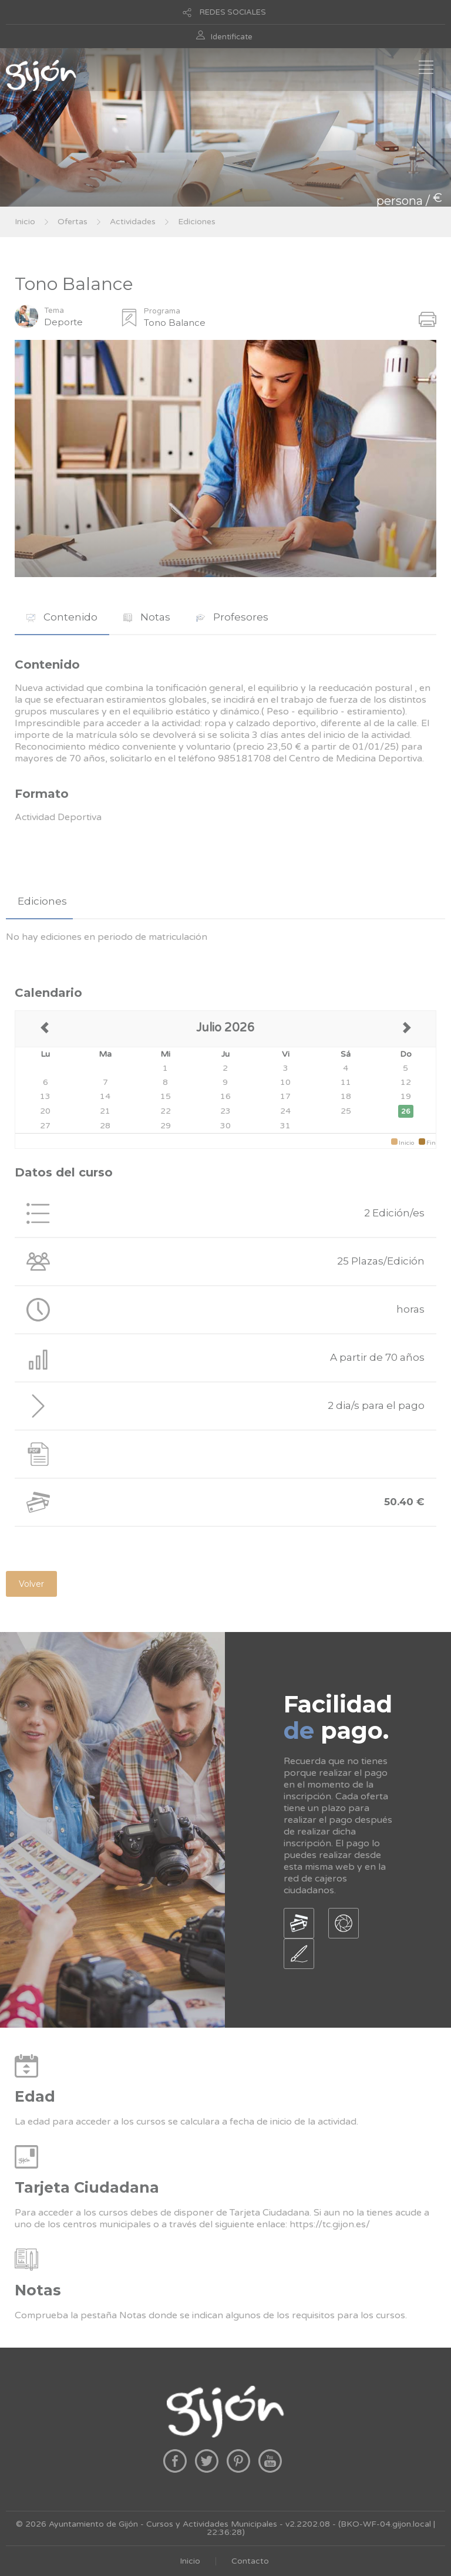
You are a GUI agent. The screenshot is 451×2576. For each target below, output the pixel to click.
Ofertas (72, 222)
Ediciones (197, 222)
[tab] (62, 617)
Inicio (25, 222)
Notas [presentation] (146, 617)
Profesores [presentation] (232, 617)
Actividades (133, 222)
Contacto (250, 2561)
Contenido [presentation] (61, 617)
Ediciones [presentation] (42, 901)
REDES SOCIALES (233, 12)
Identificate (232, 37)
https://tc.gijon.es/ (330, 2224)
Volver (31, 1584)
